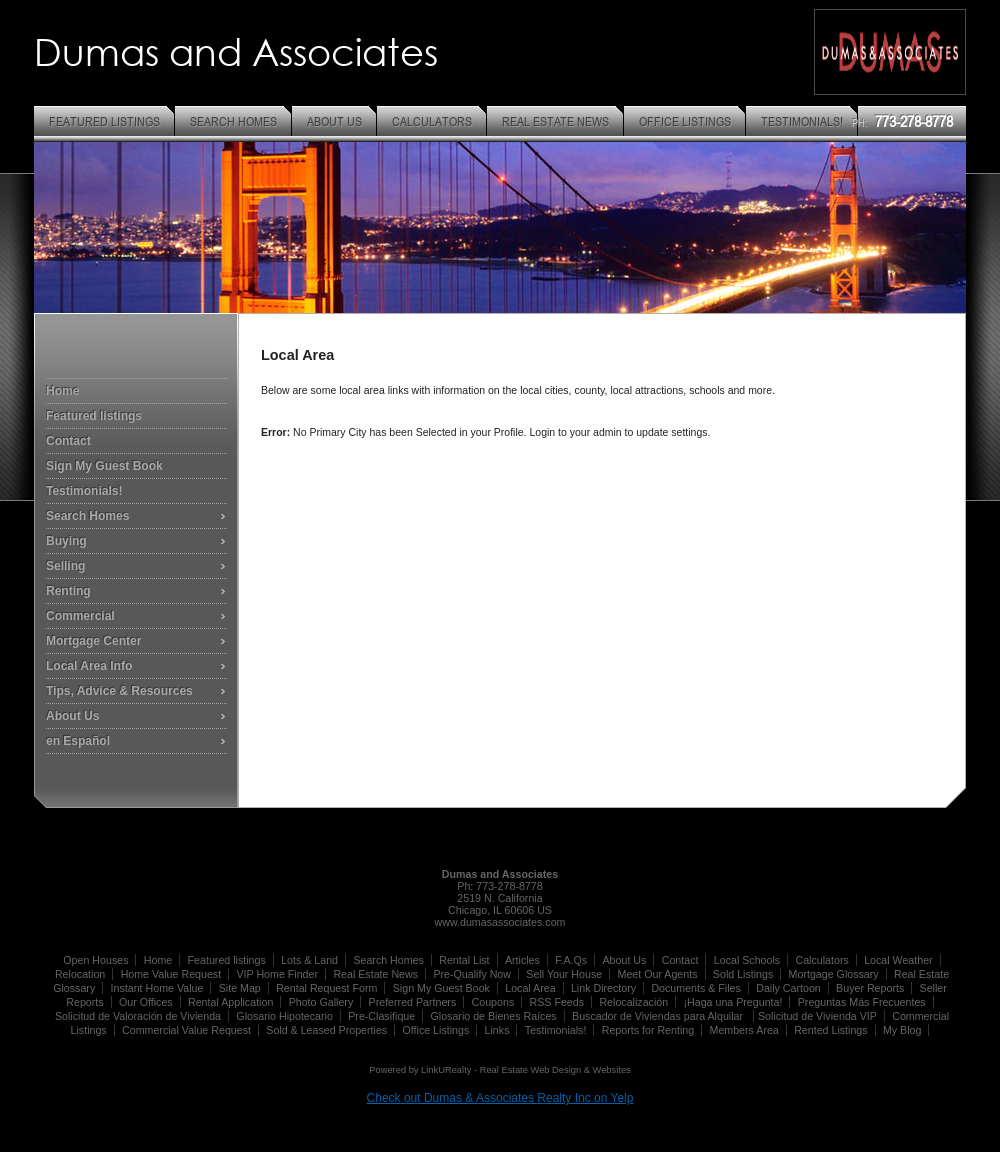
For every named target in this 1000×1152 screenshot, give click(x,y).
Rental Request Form (326, 988)
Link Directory (603, 988)
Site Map (240, 988)
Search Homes (87, 516)
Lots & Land (309, 960)
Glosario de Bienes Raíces (494, 1016)
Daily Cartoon (788, 988)
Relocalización (633, 1002)
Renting (68, 591)
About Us (72, 716)
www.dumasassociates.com (500, 922)
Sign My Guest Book (104, 466)
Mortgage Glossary (834, 974)
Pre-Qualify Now (472, 974)
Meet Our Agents (658, 974)
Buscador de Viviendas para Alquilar (659, 1016)
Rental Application (230, 1002)
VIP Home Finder (277, 974)
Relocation (80, 974)
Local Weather (898, 960)
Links (497, 1030)
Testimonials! (84, 491)
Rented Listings (830, 1030)
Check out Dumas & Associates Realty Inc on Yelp (500, 1098)
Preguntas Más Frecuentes (862, 1002)
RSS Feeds (557, 1002)
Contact (68, 441)
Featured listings (94, 416)
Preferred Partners (413, 1002)
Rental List (464, 960)
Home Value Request (171, 974)
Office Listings (436, 1030)
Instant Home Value (157, 988)
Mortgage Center (93, 641)
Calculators (821, 960)
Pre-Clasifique (381, 1016)
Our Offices (146, 1002)
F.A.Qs (571, 960)
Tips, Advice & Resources (119, 691)
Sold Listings (743, 974)
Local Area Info (89, 666)
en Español (78, 741)
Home (62, 391)
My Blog (902, 1030)
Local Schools (747, 960)
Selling (65, 566)
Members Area (744, 1030)
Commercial (80, 616)
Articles (522, 960)
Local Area (530, 988)
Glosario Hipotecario (284, 1016)
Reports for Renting (648, 1030)
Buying (66, 541)
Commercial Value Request (186, 1030)
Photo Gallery (321, 1002)
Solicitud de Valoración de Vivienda (138, 1016)
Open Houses (95, 960)
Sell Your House (564, 974)
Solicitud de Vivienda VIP (817, 1016)
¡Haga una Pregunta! (732, 1002)
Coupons (493, 1002)
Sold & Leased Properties (326, 1030)
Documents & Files (695, 988)
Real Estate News (375, 974)
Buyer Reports (870, 988)
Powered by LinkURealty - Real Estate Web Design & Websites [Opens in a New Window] (499, 1070)
